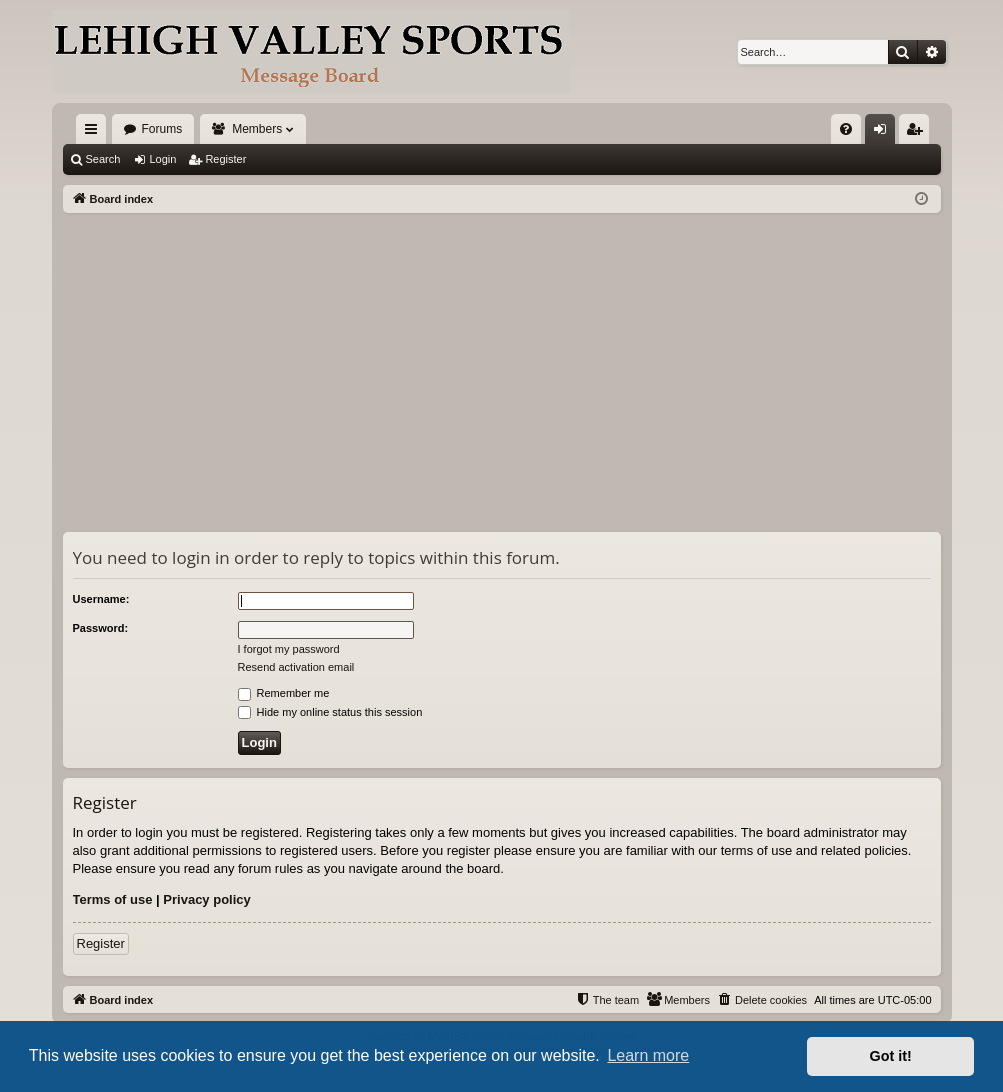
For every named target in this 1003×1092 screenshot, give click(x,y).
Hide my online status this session (330, 712)
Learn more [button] (648, 1055)
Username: (101, 599)
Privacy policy (206, 899)
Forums (162, 129)
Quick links (95, 133)
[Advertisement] (502, 363)
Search (103, 159)
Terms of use (113, 899)
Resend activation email (296, 667)
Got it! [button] (891, 1056)
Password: (101, 628)
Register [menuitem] (917, 133)
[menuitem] (846, 129)
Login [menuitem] (883, 133)
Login (162, 159)
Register (225, 159)
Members (257, 129)
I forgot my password (289, 649)
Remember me (284, 693)
